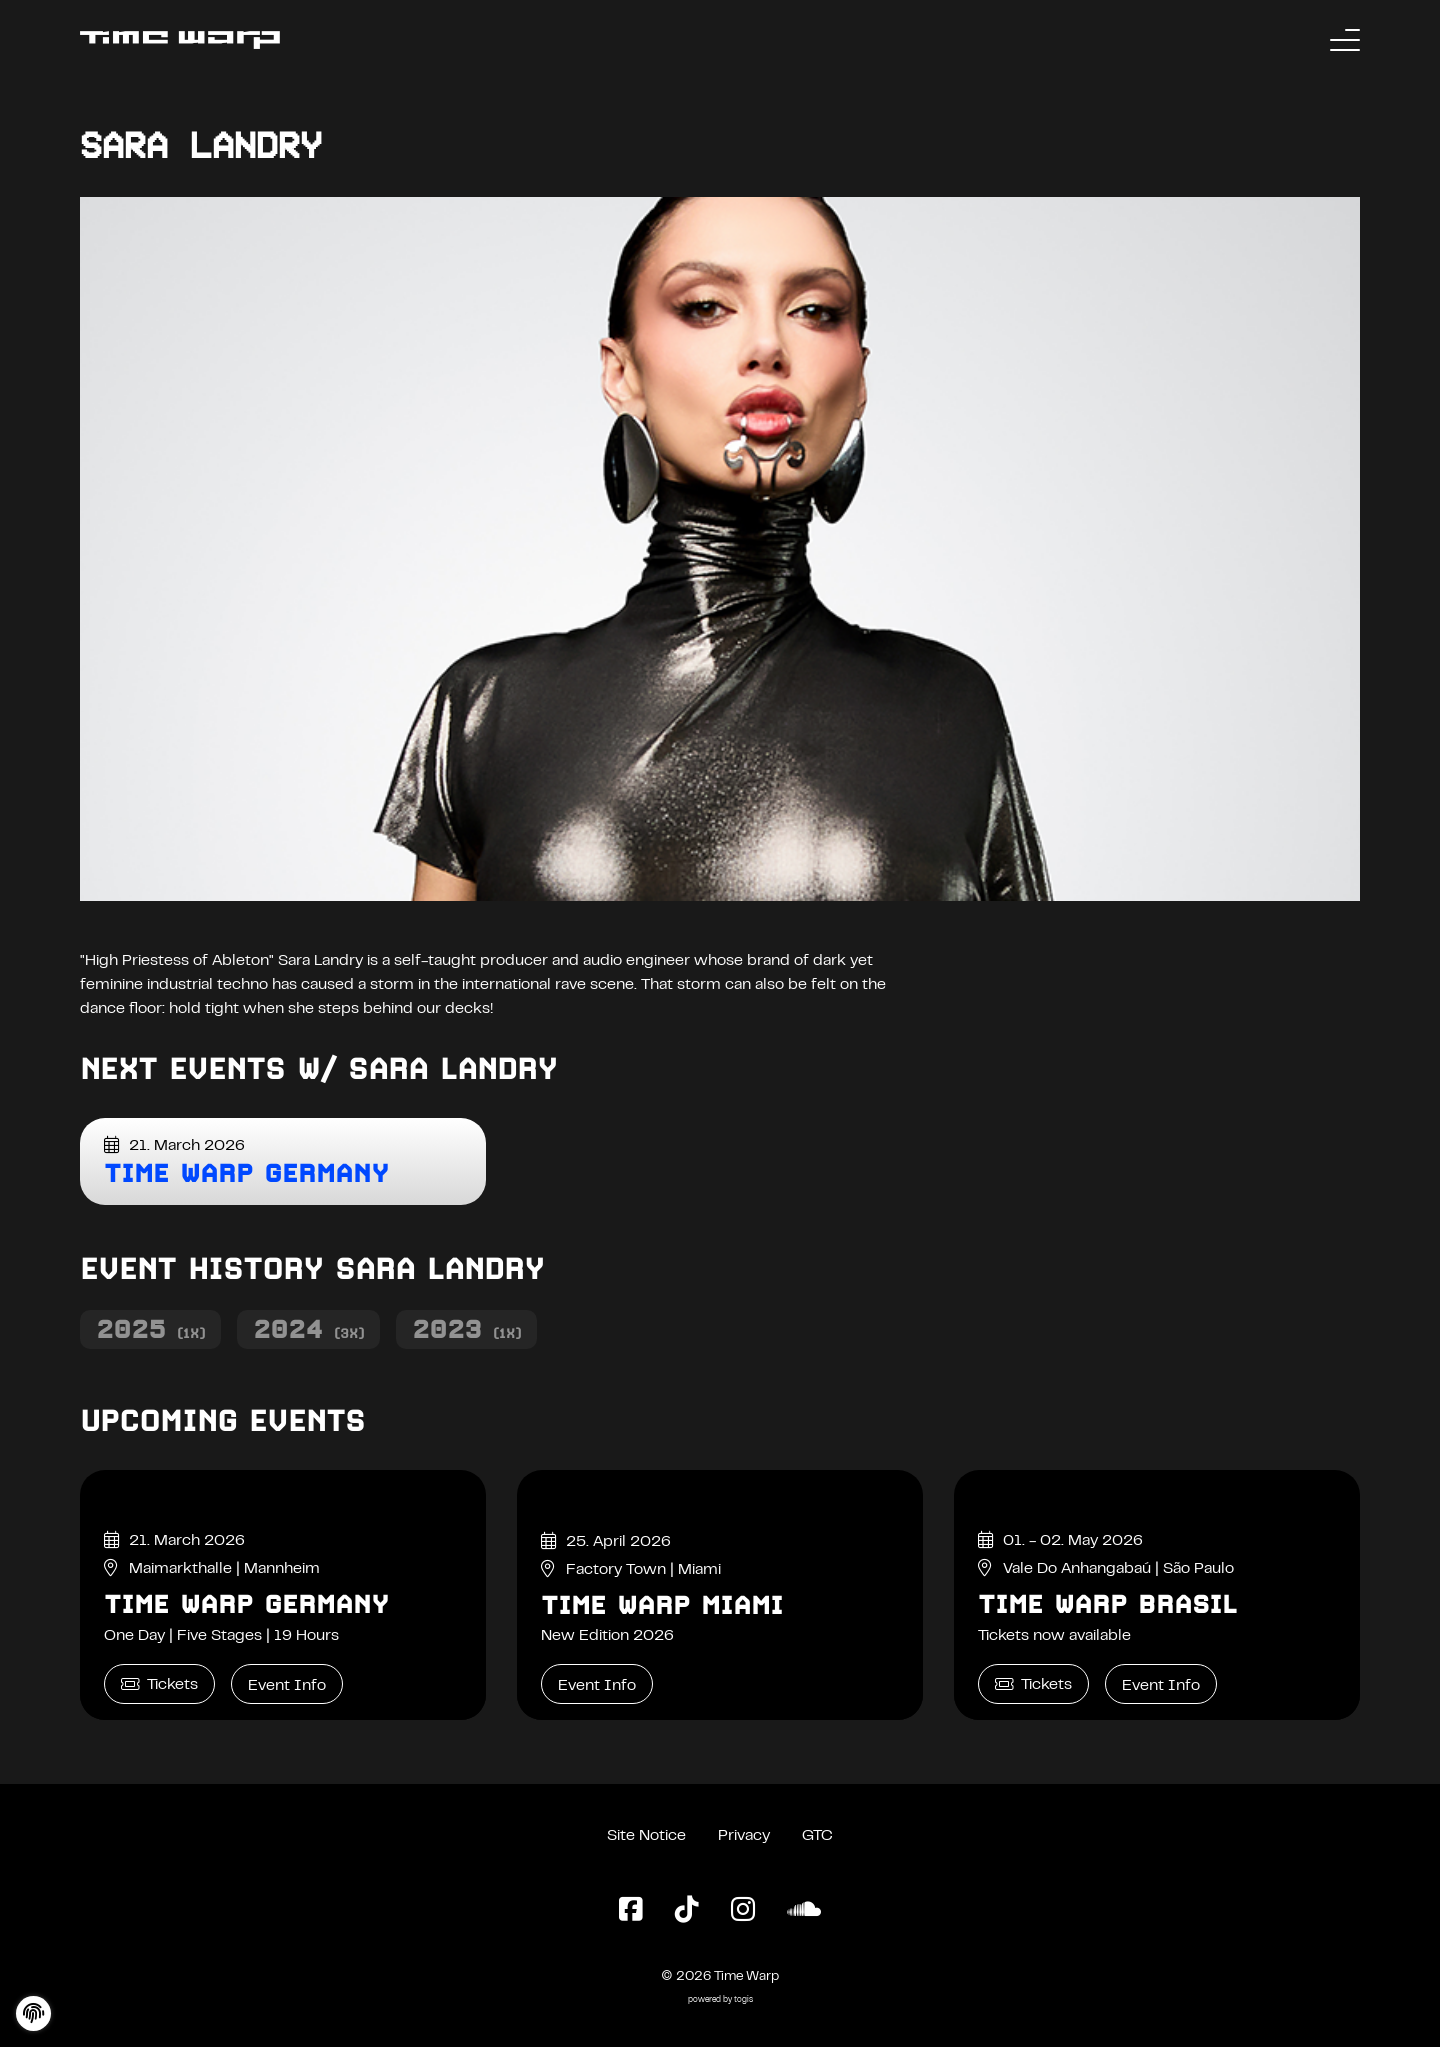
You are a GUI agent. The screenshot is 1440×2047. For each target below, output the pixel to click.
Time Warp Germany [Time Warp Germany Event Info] (246, 1604)
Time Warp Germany (246, 1173)
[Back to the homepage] (180, 40)
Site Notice (646, 1836)
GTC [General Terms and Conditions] (817, 1836)
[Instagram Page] (743, 1911)
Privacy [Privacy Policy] (744, 1836)
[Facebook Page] (631, 1911)
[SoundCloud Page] (804, 1911)
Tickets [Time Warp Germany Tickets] (159, 1684)
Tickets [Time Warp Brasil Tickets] (1033, 1684)
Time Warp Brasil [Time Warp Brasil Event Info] (1107, 1604)
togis (743, 2000)
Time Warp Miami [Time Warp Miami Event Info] (662, 1605)
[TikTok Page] (687, 1911)
